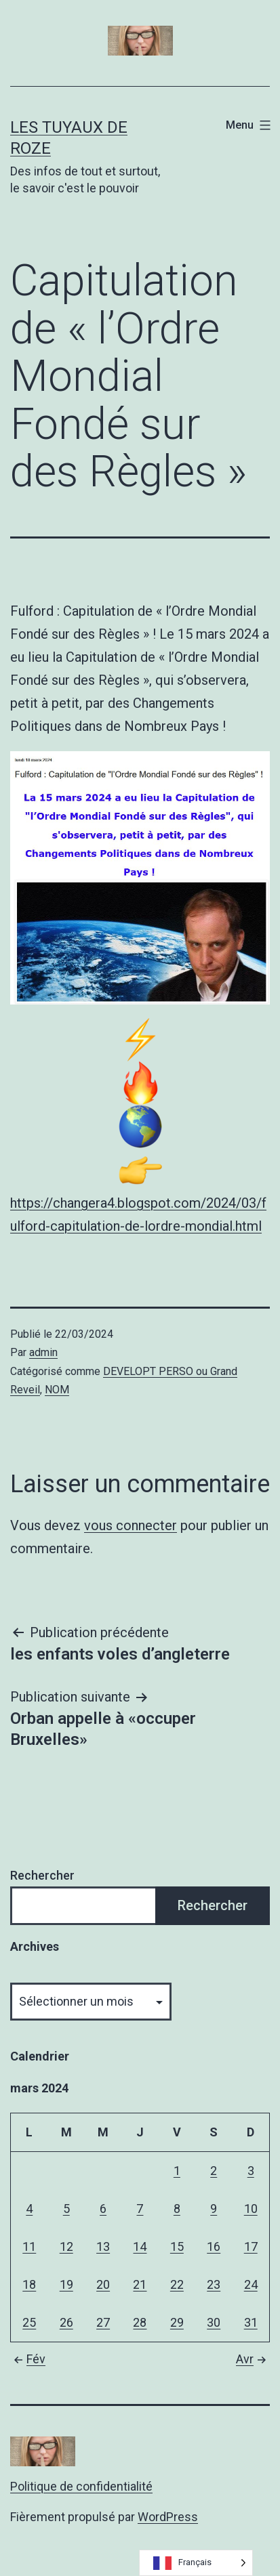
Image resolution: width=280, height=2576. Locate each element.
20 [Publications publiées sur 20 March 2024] (103, 2284)
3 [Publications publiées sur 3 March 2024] (250, 2170)
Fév (27, 2359)
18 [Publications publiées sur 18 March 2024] (29, 2284)
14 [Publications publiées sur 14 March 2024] (139, 2246)
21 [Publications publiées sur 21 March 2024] (139, 2284)
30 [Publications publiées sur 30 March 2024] (213, 2322)
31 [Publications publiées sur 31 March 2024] (251, 2322)
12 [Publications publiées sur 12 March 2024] (66, 2246)
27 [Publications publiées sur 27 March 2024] (103, 2322)
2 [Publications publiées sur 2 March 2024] (213, 2170)
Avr (253, 2359)
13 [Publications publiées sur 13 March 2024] (103, 2246)
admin (43, 1352)
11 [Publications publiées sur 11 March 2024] (29, 2246)
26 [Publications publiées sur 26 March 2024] (66, 2322)
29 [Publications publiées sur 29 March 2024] (177, 2322)
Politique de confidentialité (81, 2486)
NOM (57, 1389)
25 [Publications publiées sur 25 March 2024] (29, 2322)
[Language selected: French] (196, 2563)
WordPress (168, 2517)
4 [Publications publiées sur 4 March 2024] (29, 2208)
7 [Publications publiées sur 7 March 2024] (139, 2208)
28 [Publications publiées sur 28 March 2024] (139, 2322)
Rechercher (42, 1875)
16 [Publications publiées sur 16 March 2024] (213, 2246)
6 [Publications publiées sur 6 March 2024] (103, 2208)
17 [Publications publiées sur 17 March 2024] (251, 2246)
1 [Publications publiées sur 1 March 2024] (177, 2170)
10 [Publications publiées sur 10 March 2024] (251, 2208)
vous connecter (130, 1525)
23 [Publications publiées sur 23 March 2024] (213, 2284)
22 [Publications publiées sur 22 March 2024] (177, 2284)
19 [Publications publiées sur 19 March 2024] (66, 2284)
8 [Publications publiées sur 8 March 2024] (177, 2208)
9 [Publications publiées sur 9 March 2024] (213, 2208)
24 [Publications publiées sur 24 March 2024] (251, 2284)
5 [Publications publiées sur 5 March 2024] (66, 2208)
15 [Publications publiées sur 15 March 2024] (177, 2246)
